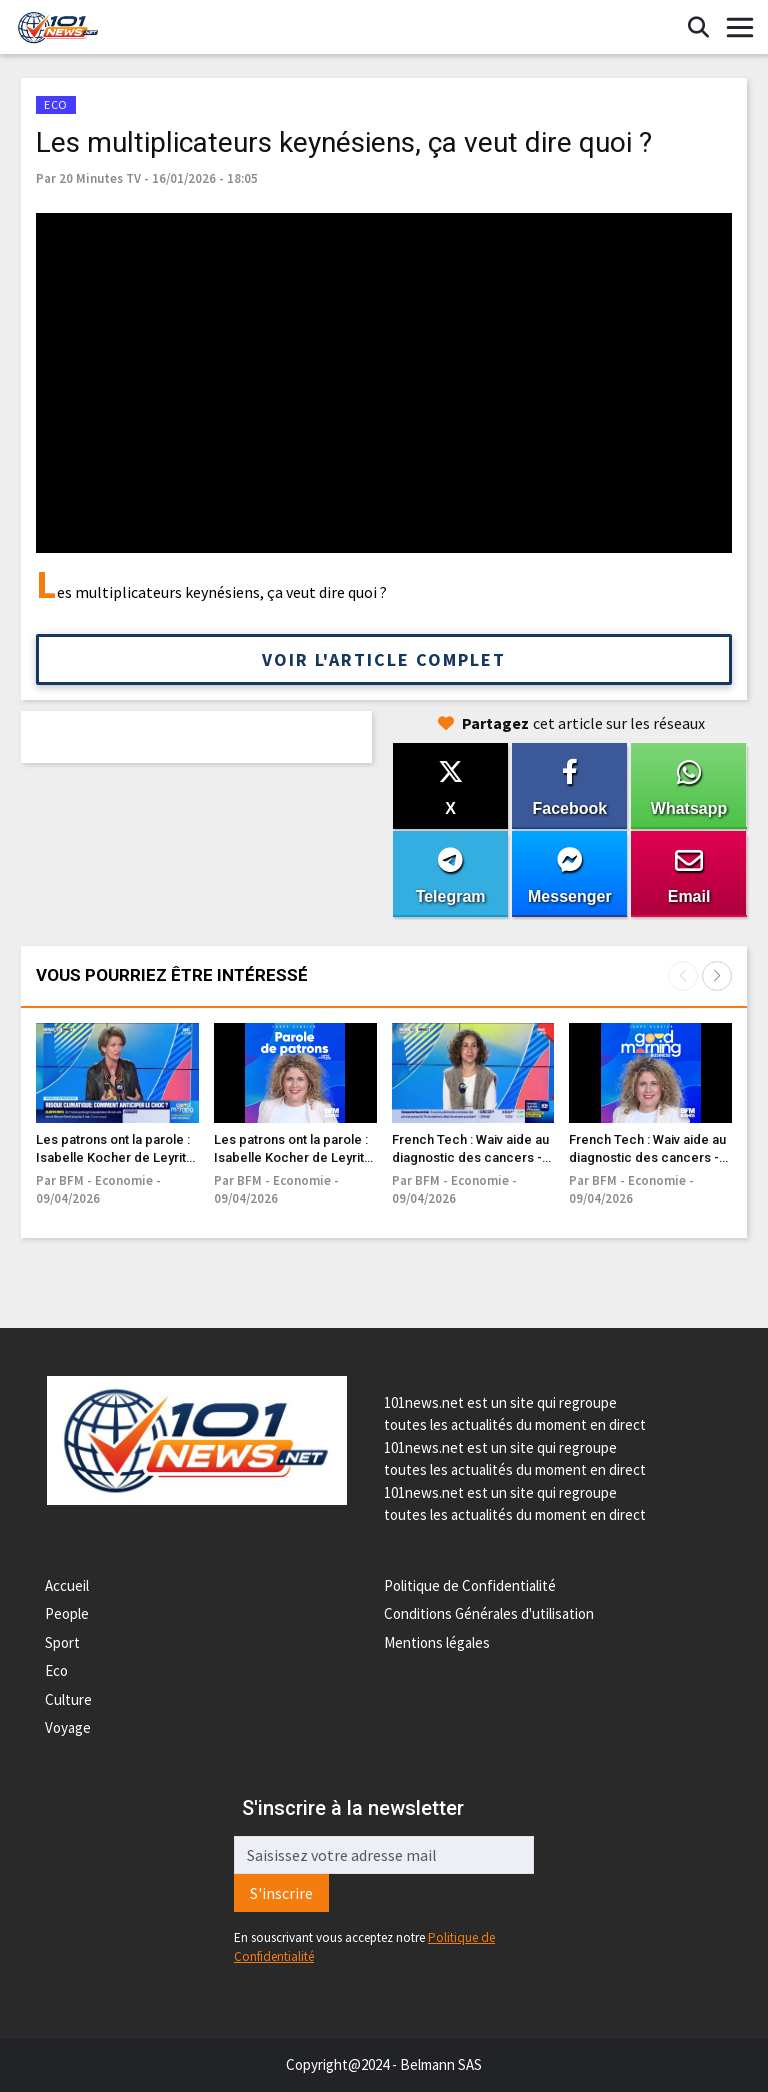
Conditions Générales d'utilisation (489, 1613)
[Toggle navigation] (740, 28)
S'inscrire (281, 1893)
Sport (62, 1642)
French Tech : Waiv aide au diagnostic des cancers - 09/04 (470, 1157)
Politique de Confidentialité (470, 1585)
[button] (717, 976)
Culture (68, 1699)
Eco (56, 1670)
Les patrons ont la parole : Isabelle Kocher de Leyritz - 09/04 (115, 1157)
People (67, 1613)
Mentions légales (437, 1642)
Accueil (67, 1585)
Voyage (68, 1727)
